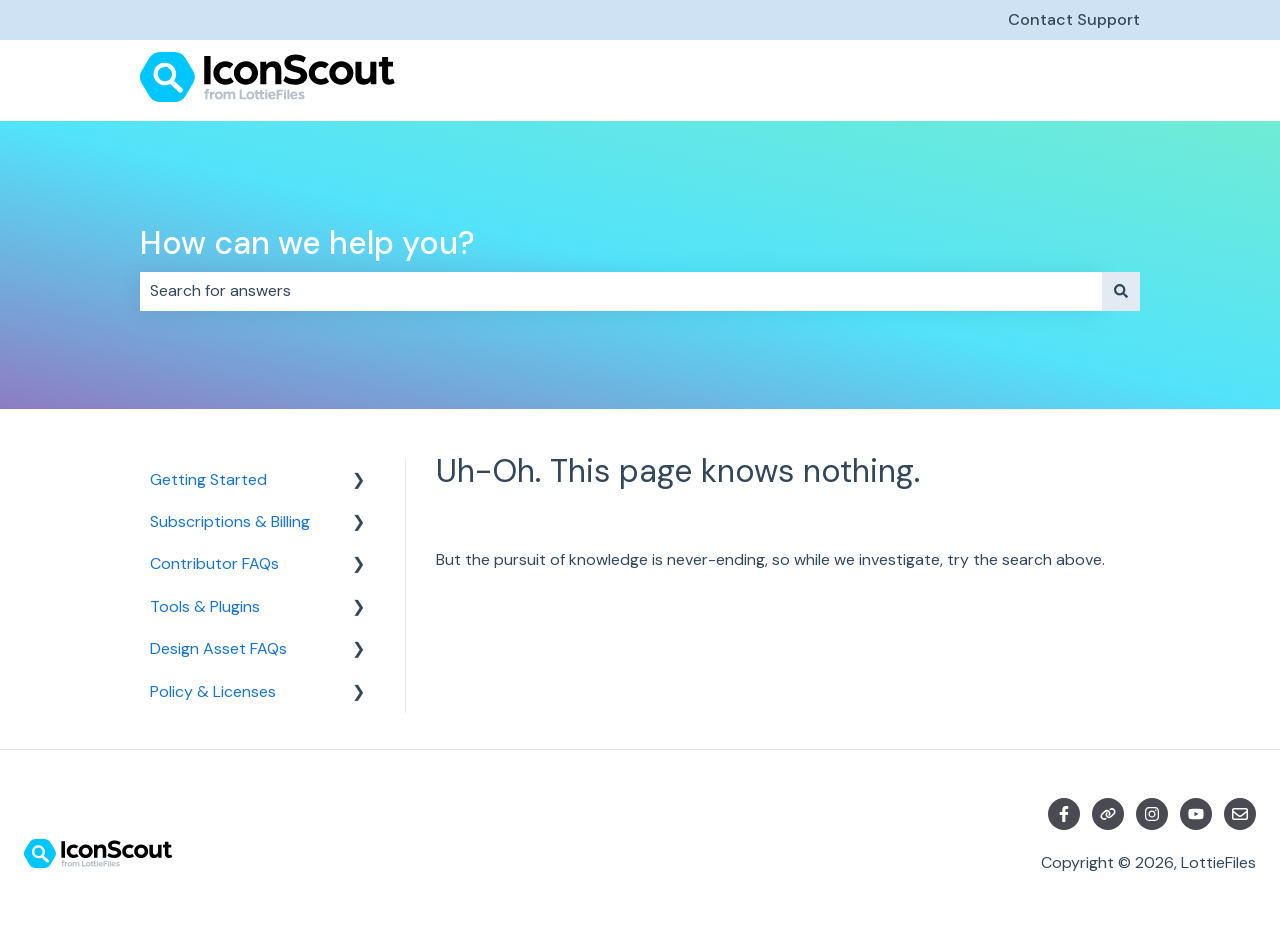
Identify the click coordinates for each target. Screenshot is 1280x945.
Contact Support (1074, 19)
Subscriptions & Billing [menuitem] (230, 521)
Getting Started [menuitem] (208, 479)
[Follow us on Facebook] (1064, 814)
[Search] (1121, 291)
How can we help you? (307, 243)
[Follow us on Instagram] (1152, 814)
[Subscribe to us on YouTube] (1196, 814)
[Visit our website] (1108, 814)
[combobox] (621, 291)
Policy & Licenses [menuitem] (213, 691)
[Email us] (1240, 814)
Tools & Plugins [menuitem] (205, 606)
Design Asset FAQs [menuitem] (218, 648)
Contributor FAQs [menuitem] (214, 563)
